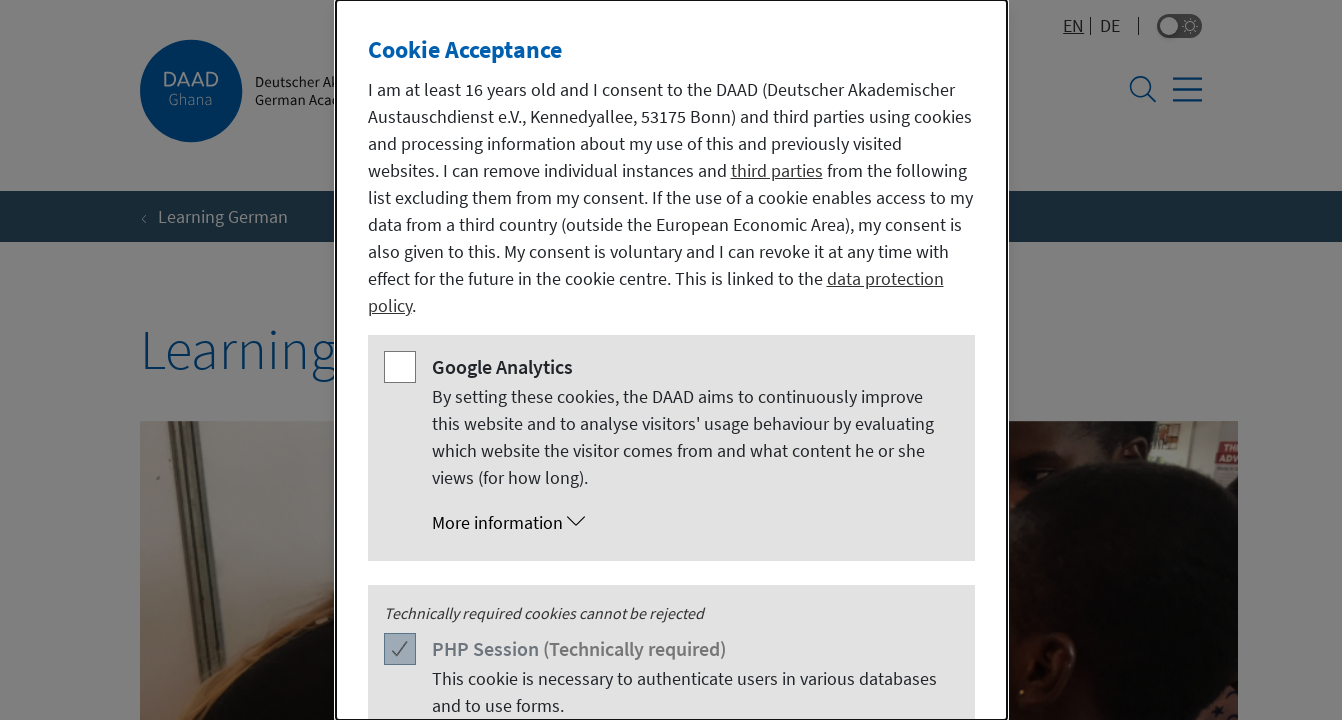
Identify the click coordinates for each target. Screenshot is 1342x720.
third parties (777, 170)
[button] (691, 523)
